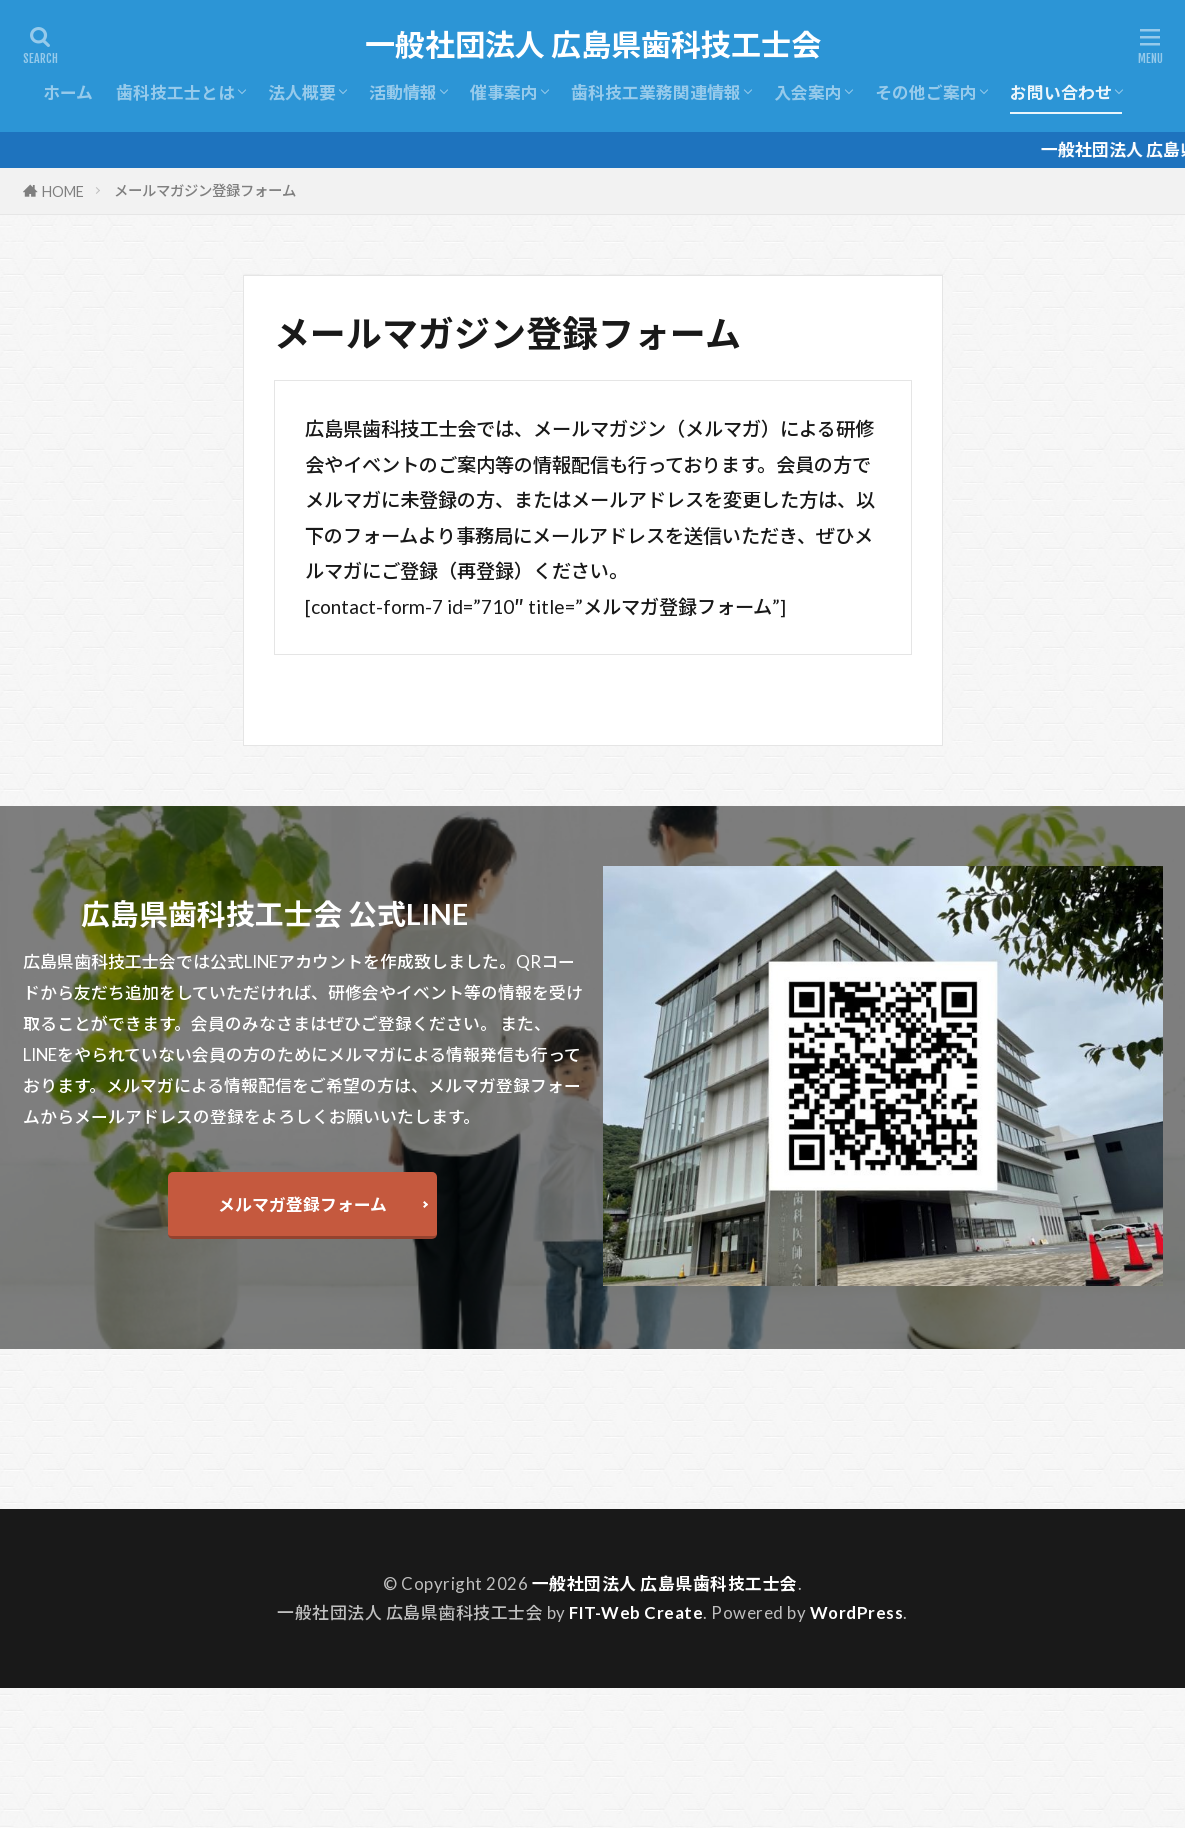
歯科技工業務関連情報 (656, 92)
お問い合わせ (1061, 92)
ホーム (68, 92)
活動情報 (403, 92)
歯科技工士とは (175, 92)
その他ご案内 (926, 92)
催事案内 (504, 92)
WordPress (857, 1612)
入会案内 (808, 92)
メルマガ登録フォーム (302, 1204)
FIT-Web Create (636, 1612)
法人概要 (302, 92)
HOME (63, 191)
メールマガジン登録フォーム (205, 190)
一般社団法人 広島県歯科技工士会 (593, 45)
